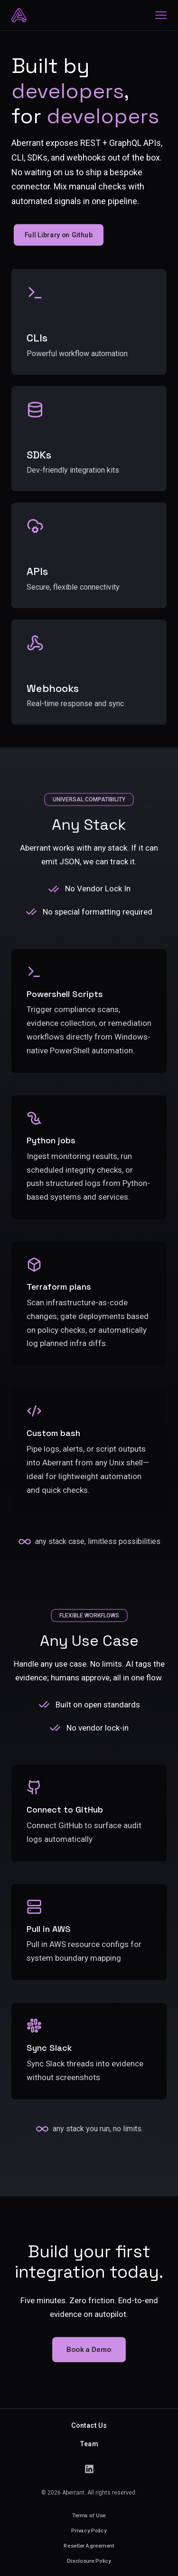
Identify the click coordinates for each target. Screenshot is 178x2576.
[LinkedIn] (89, 2469)
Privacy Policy (88, 2530)
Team (89, 2444)
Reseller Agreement (89, 2545)
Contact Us (88, 2425)
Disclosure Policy (89, 2561)
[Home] (19, 15)
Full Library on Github (59, 235)
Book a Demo (88, 2349)
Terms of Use (89, 2515)
